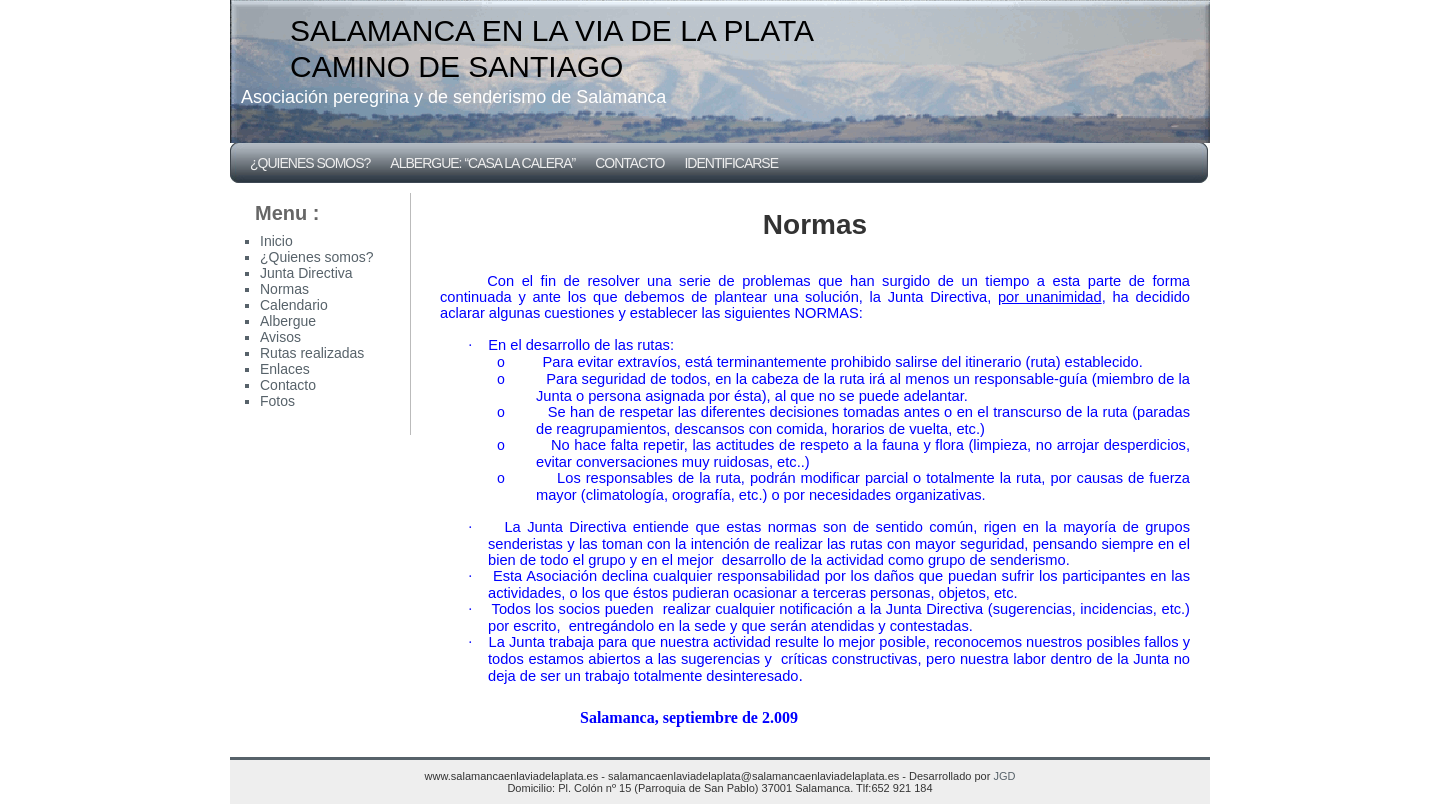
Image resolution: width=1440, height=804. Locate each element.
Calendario (294, 305)
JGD (1004, 776)
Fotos (277, 401)
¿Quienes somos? (310, 163)
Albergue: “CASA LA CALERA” (482, 163)
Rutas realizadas (312, 353)
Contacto (629, 163)
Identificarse (731, 163)
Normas (284, 289)
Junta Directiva (306, 273)
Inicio (276, 241)
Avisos (280, 337)
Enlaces (285, 369)
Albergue (288, 321)
